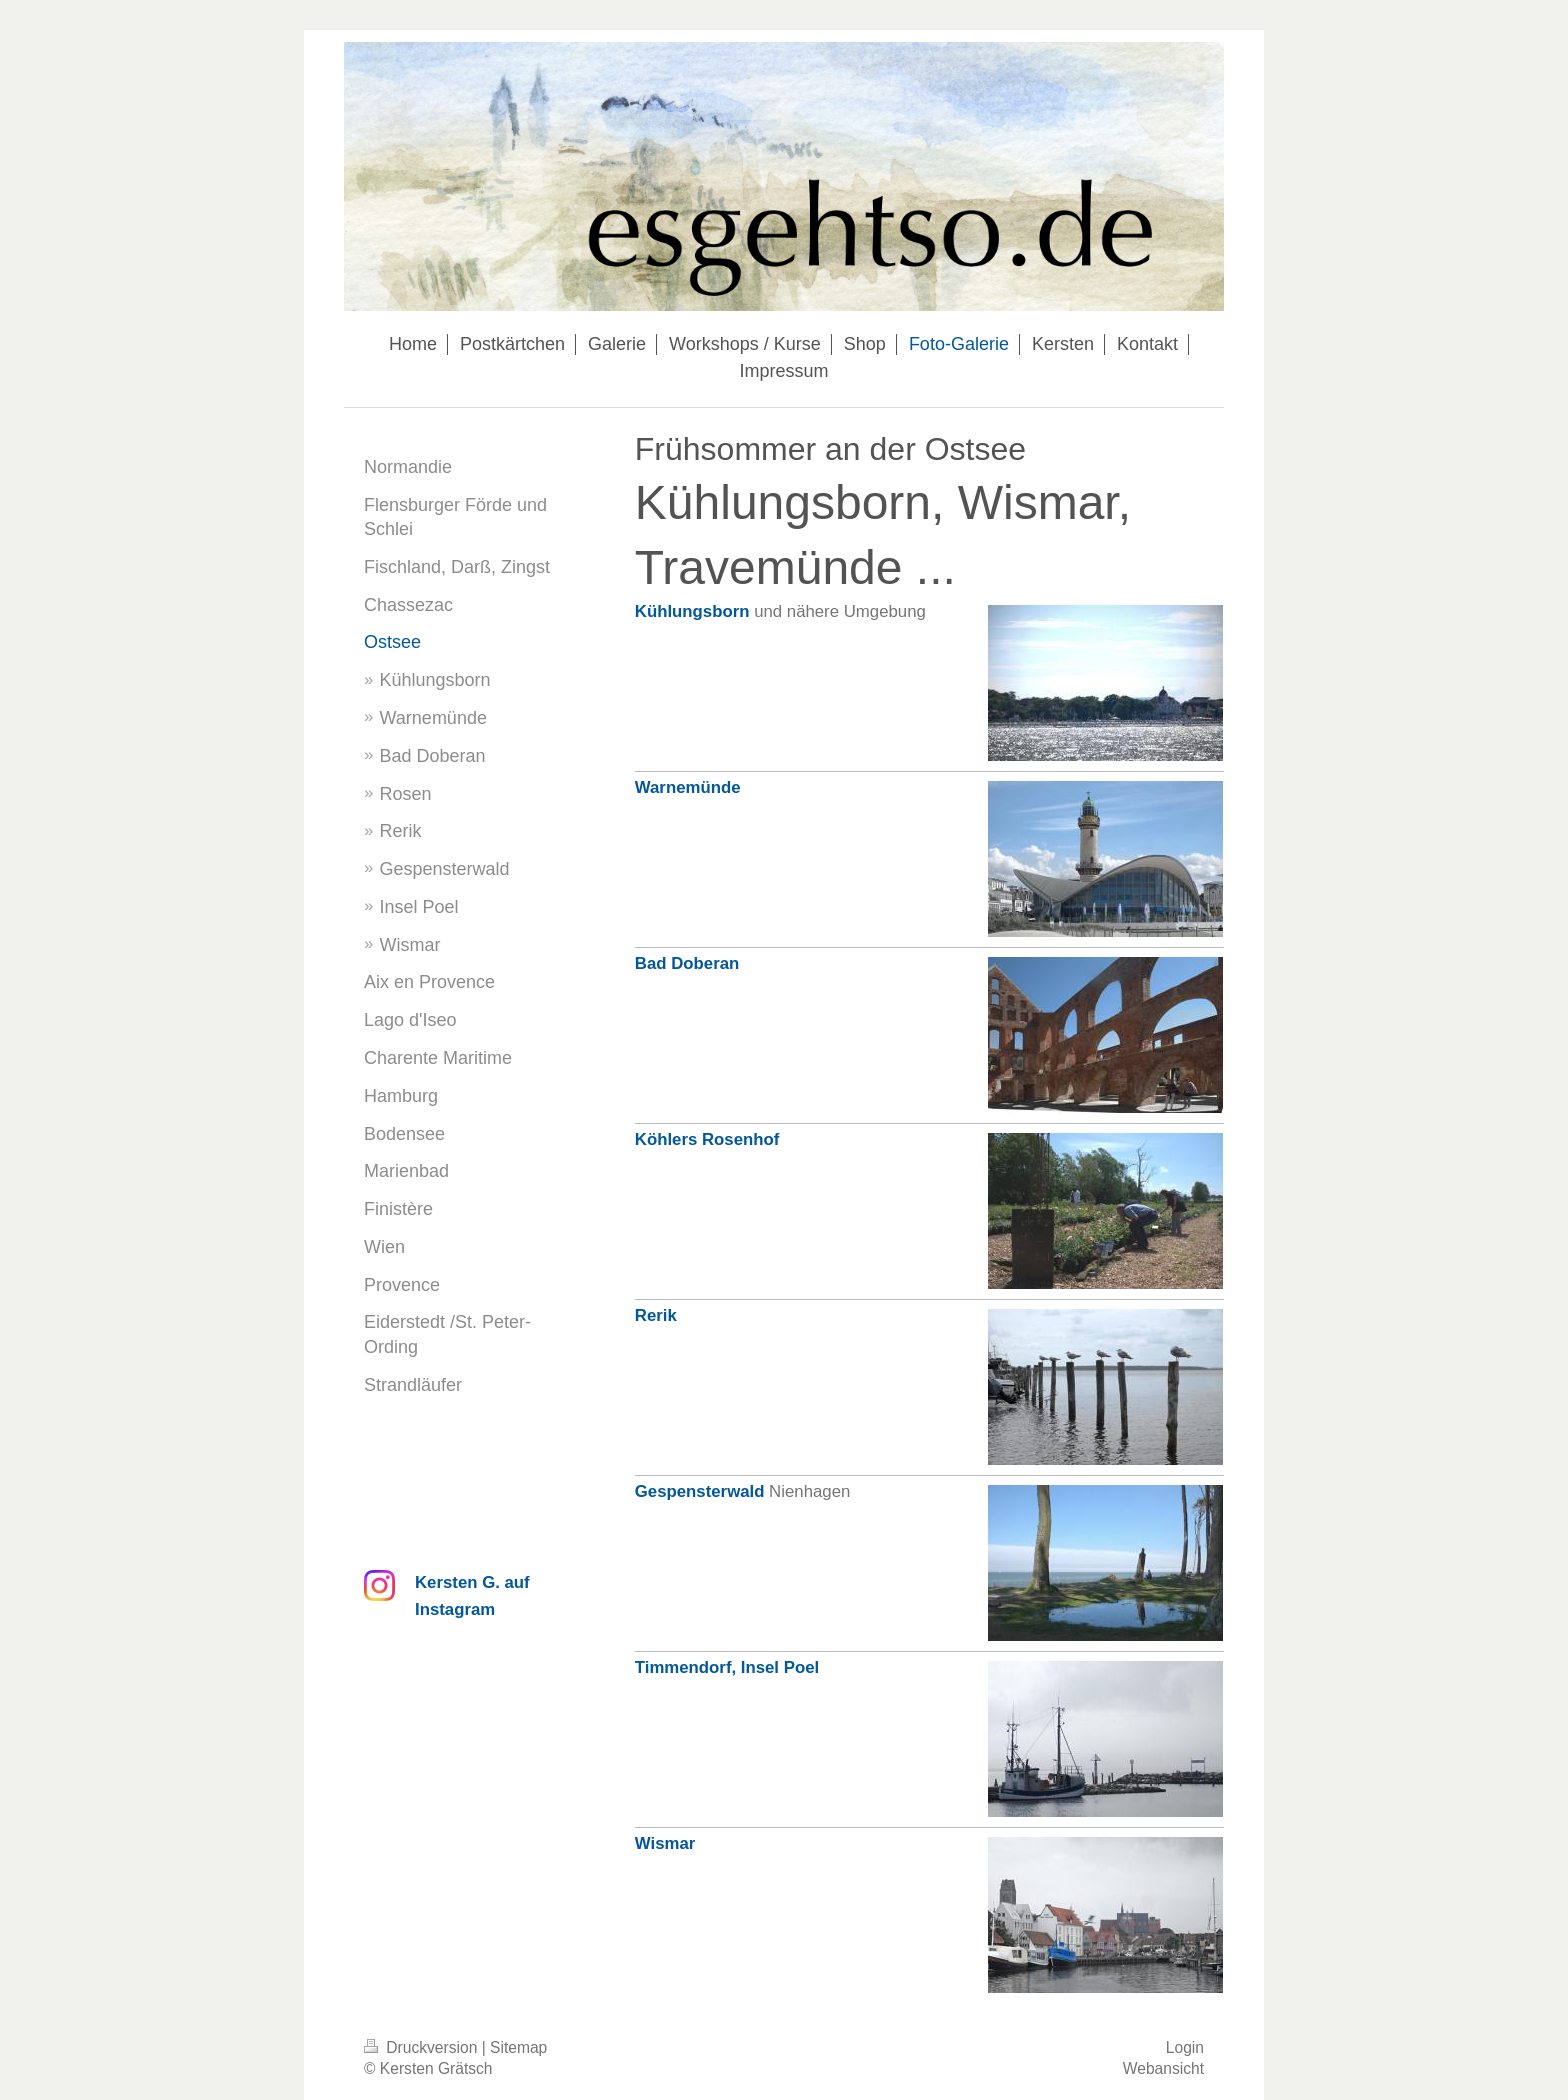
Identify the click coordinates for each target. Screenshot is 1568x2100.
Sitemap (518, 2047)
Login (1185, 2047)
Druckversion (423, 2047)
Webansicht (1163, 2068)
